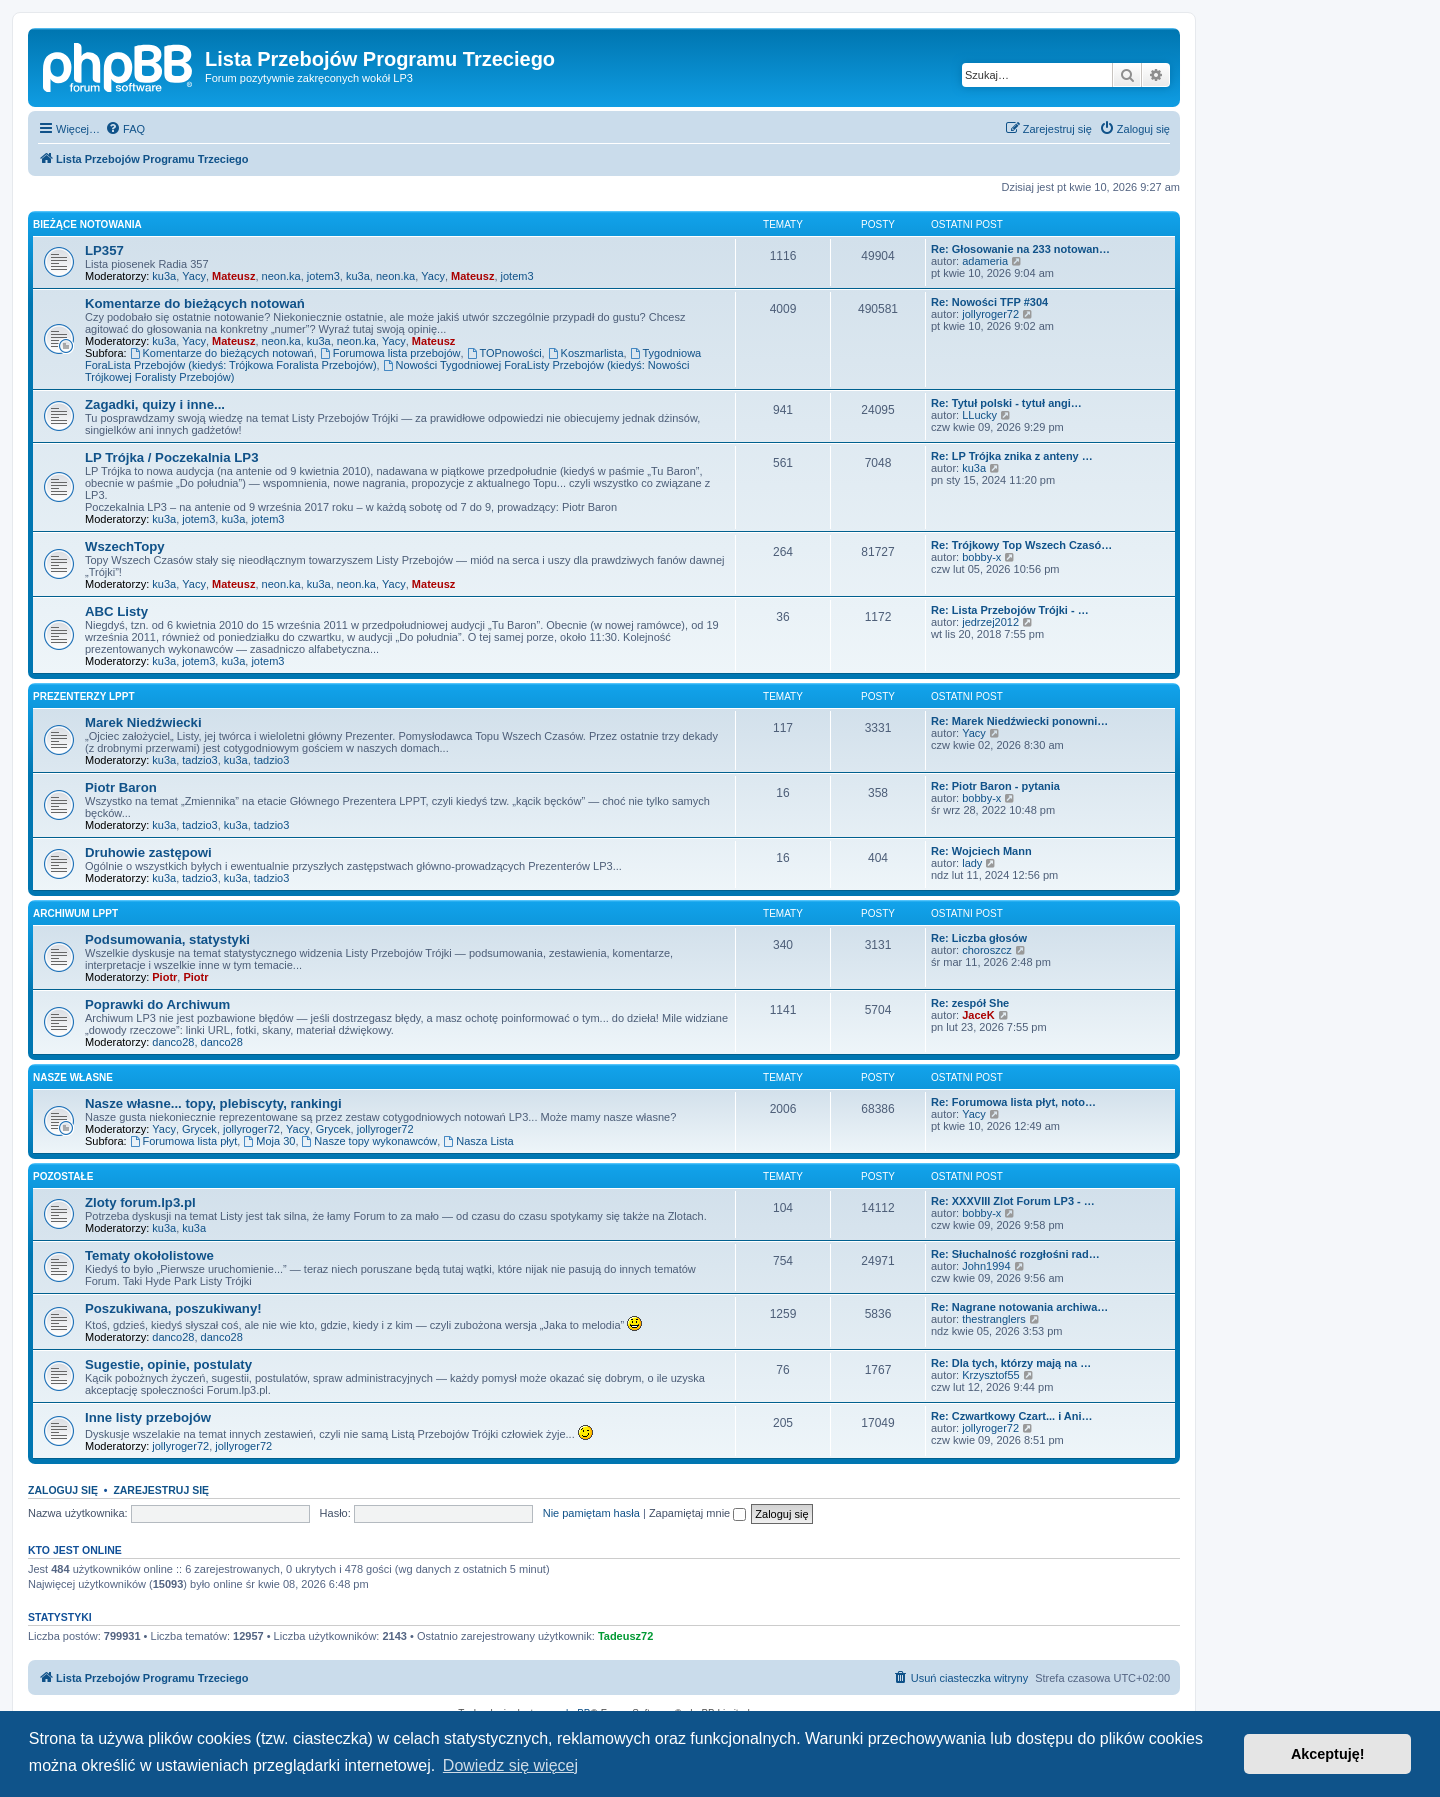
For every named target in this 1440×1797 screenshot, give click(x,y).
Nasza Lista (478, 1141)
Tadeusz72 (625, 1636)
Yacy (194, 276)
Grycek (199, 1129)
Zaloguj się (63, 1490)
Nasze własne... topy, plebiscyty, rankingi (213, 1103)
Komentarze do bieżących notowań (195, 303)
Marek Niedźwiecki (143, 722)
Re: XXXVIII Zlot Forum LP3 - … (1013, 1201)
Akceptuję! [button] (1328, 1754)
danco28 (173, 1042)
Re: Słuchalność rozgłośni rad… (1015, 1254)
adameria (985, 261)
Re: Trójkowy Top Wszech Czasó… (1021, 545)
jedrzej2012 (990, 622)
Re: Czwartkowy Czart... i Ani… (1012, 1416)
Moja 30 (269, 1141)
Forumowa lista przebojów (390, 353)
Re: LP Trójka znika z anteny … (1012, 456)
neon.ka (281, 276)
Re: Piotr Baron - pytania (995, 786)
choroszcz (987, 950)
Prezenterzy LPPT (84, 696)
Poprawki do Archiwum (157, 1004)
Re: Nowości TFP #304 (989, 302)
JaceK (978, 1015)
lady (972, 863)
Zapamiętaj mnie (697, 1513)
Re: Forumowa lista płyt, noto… (1013, 1102)
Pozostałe (63, 1176)
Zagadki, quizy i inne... (155, 404)
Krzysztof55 (990, 1375)
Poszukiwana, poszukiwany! (173, 1308)
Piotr (164, 977)
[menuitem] (125, 129)
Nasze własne (73, 1077)
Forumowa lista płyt (184, 1141)
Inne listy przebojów (148, 1417)
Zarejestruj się (161, 1490)
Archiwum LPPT (75, 913)
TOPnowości (504, 353)
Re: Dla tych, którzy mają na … (1011, 1363)
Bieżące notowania (87, 224)
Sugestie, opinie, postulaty (168, 1364)
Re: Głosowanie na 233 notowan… (1020, 249)
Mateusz (233, 276)
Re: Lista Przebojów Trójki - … (1010, 610)
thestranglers (994, 1319)
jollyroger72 (990, 314)
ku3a (164, 276)
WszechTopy (125, 546)
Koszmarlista (586, 353)
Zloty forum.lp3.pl (140, 1202)
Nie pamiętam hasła (591, 1513)
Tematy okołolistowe (149, 1255)
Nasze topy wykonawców (370, 1141)
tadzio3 (199, 760)
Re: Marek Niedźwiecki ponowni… (1019, 721)
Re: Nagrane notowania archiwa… (1019, 1307)
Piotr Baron (121, 787)
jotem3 (323, 276)
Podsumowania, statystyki (167, 939)
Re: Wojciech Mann (981, 851)
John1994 (986, 1266)
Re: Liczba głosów (979, 938)
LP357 (104, 250)
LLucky (979, 415)
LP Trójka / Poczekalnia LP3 (171, 457)
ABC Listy (116, 611)
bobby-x (981, 557)
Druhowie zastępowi (148, 852)
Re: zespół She (970, 1003)
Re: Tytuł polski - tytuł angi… (1006, 403)
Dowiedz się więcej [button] (510, 1765)
